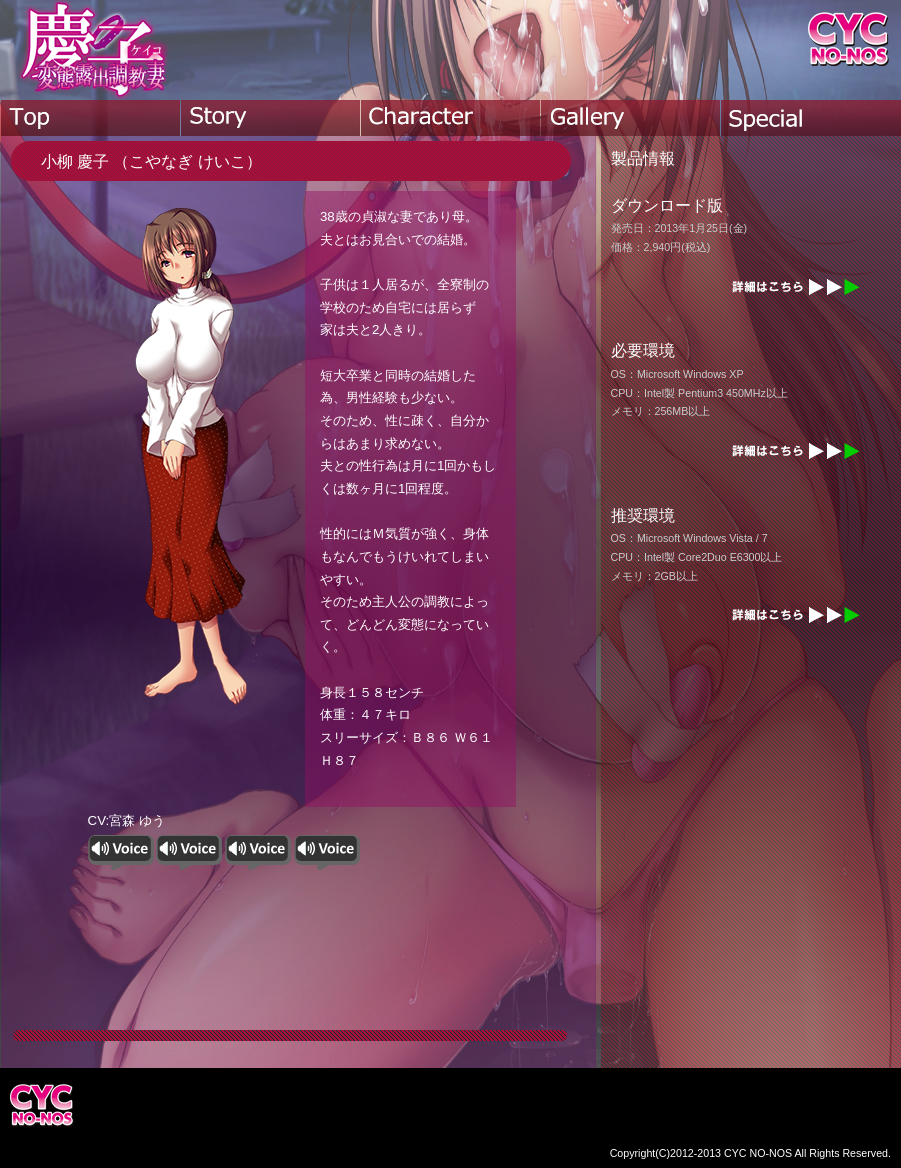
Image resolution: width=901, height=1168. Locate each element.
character (451, 118)
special (811, 118)
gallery (631, 118)
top (91, 118)
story (271, 118)
